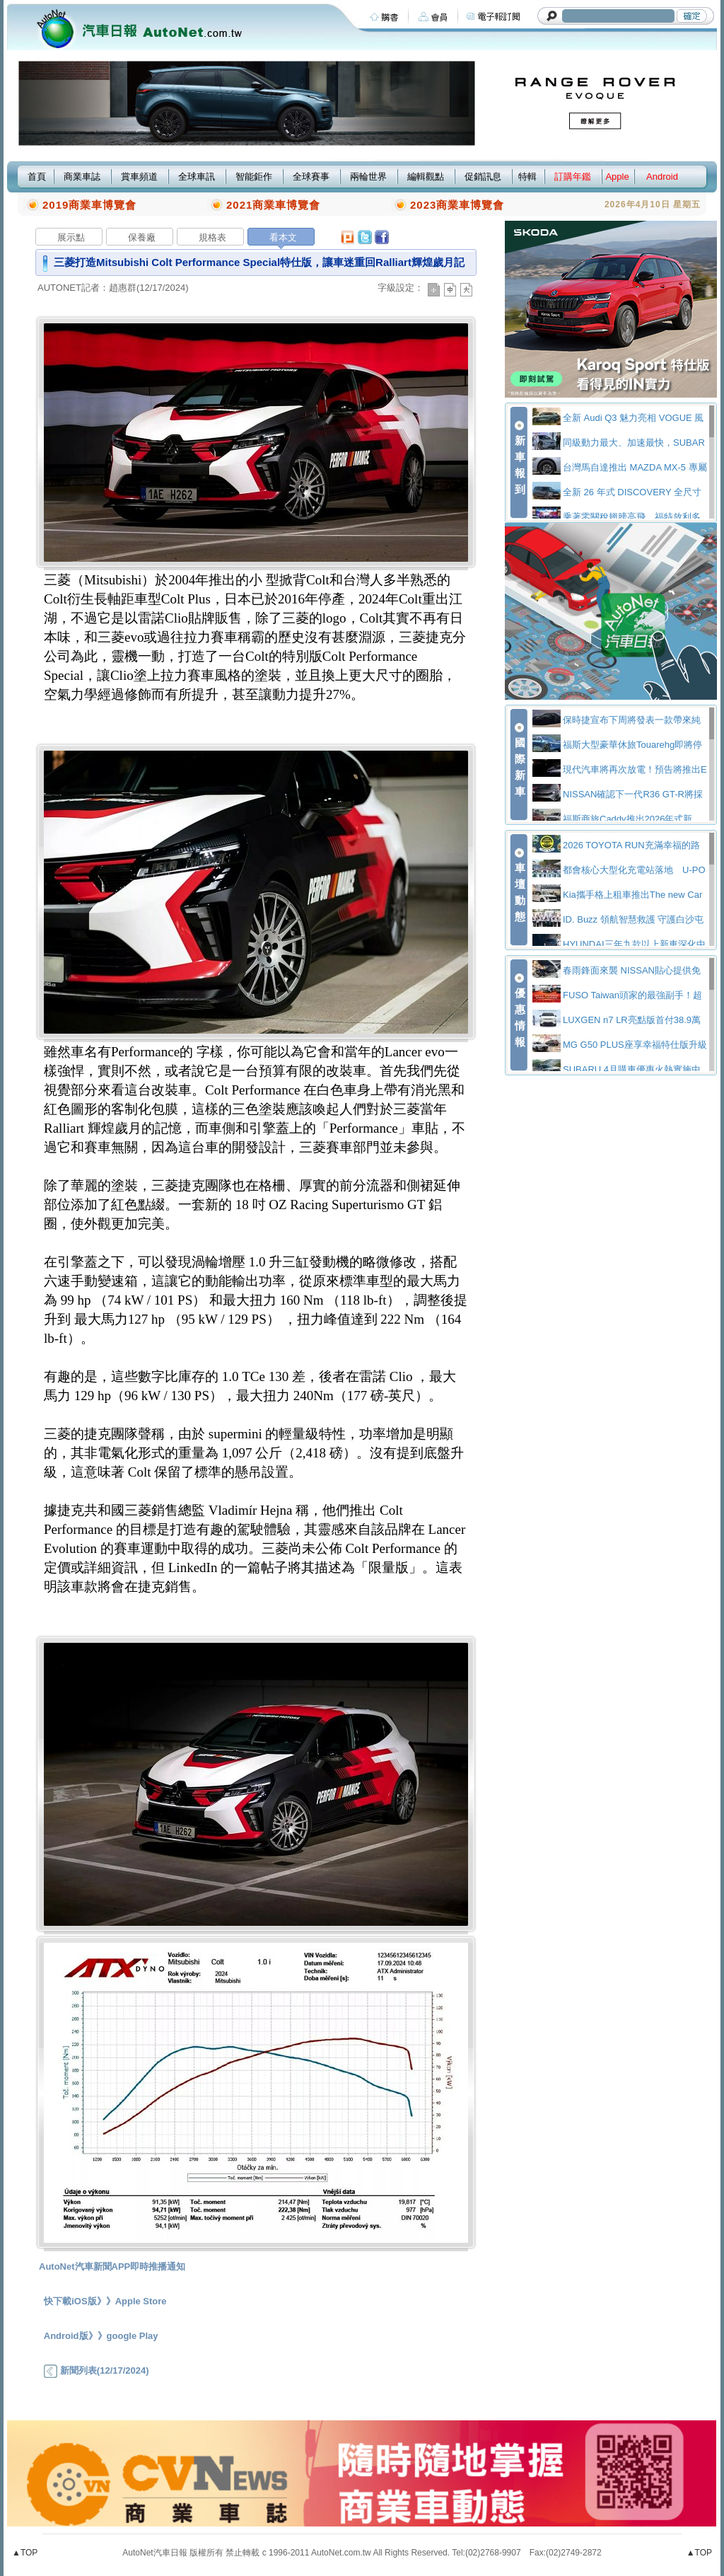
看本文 (283, 237)
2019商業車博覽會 (89, 205)
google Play (132, 2335)
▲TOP (24, 2553)
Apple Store (141, 2301)
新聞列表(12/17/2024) (96, 2370)
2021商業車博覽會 (273, 205)
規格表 (212, 237)
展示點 (71, 237)
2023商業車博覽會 (457, 205)
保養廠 (142, 237)
